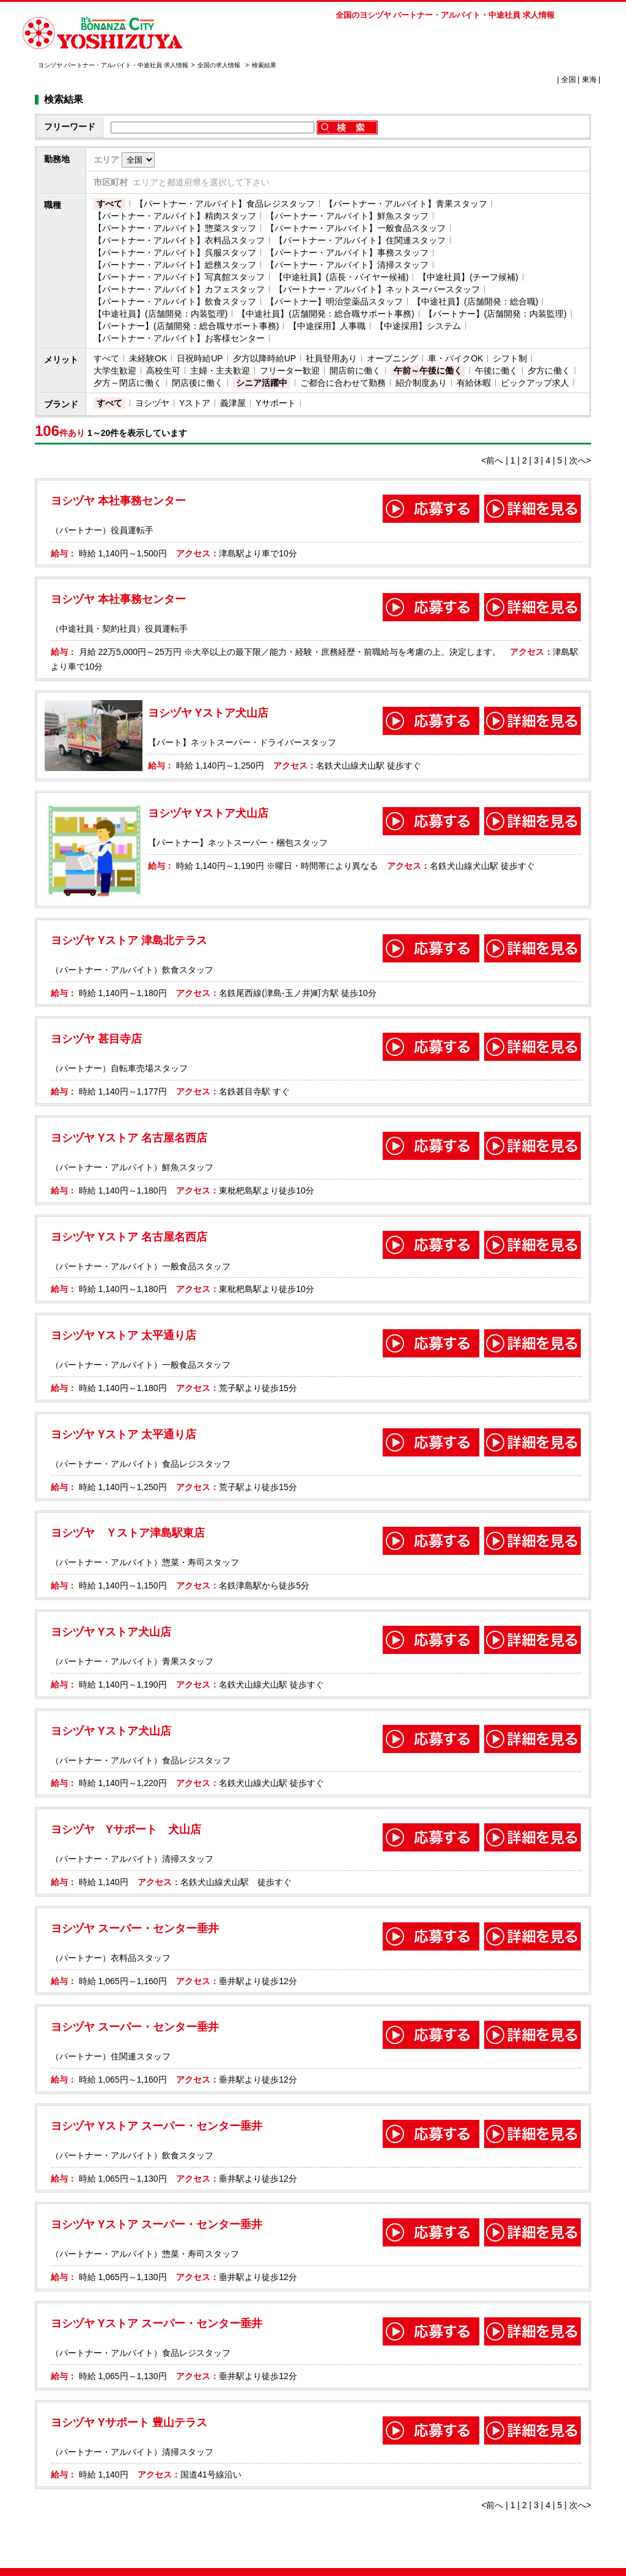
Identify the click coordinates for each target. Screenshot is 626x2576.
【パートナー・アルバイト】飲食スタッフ (175, 301)
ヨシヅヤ (152, 403)
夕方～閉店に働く (128, 383)
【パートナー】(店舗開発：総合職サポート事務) (186, 326)
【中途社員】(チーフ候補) (468, 277)
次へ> (580, 460)
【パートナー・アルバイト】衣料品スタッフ (179, 240)
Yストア (194, 403)
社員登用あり (331, 358)
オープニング (392, 358)
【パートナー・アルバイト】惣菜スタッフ (175, 228)
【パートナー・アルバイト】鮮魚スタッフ (347, 216)
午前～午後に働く (428, 370)
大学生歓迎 (115, 370)
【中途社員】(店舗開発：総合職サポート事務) (325, 314)
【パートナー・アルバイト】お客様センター (179, 338)
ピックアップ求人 (535, 383)
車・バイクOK (455, 358)
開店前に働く (355, 370)
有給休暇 (474, 383)
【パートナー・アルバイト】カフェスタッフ (179, 289)
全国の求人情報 (219, 65)
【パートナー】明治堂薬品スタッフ (334, 301)
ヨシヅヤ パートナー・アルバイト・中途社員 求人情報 (113, 65)
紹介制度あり (421, 383)
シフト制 (510, 358)
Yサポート (275, 403)
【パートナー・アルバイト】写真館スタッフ (179, 277)
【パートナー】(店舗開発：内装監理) (495, 314)
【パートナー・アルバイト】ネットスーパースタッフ (377, 289)
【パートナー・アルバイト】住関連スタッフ (360, 240)
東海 (589, 79)
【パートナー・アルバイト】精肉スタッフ (175, 216)
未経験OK (148, 358)
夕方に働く (549, 370)
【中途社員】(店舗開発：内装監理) (160, 314)
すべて (109, 204)
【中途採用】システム (418, 326)
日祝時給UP (200, 358)
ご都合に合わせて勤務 (343, 383)
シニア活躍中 (261, 383)
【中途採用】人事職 (327, 326)
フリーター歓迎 (290, 370)
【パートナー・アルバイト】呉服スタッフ (175, 252)
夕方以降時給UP (264, 358)
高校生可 (163, 370)
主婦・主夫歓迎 (220, 370)
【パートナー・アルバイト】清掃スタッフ (347, 265)
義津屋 (233, 403)
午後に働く (496, 370)
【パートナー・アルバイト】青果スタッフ (406, 204)
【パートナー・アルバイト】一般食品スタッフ (356, 228)
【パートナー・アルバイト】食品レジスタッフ (225, 204)
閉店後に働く (197, 383)
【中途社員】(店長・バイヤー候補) (341, 277)
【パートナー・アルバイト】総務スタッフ (175, 265)
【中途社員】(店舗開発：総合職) (475, 301)
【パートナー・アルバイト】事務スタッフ (347, 252)
